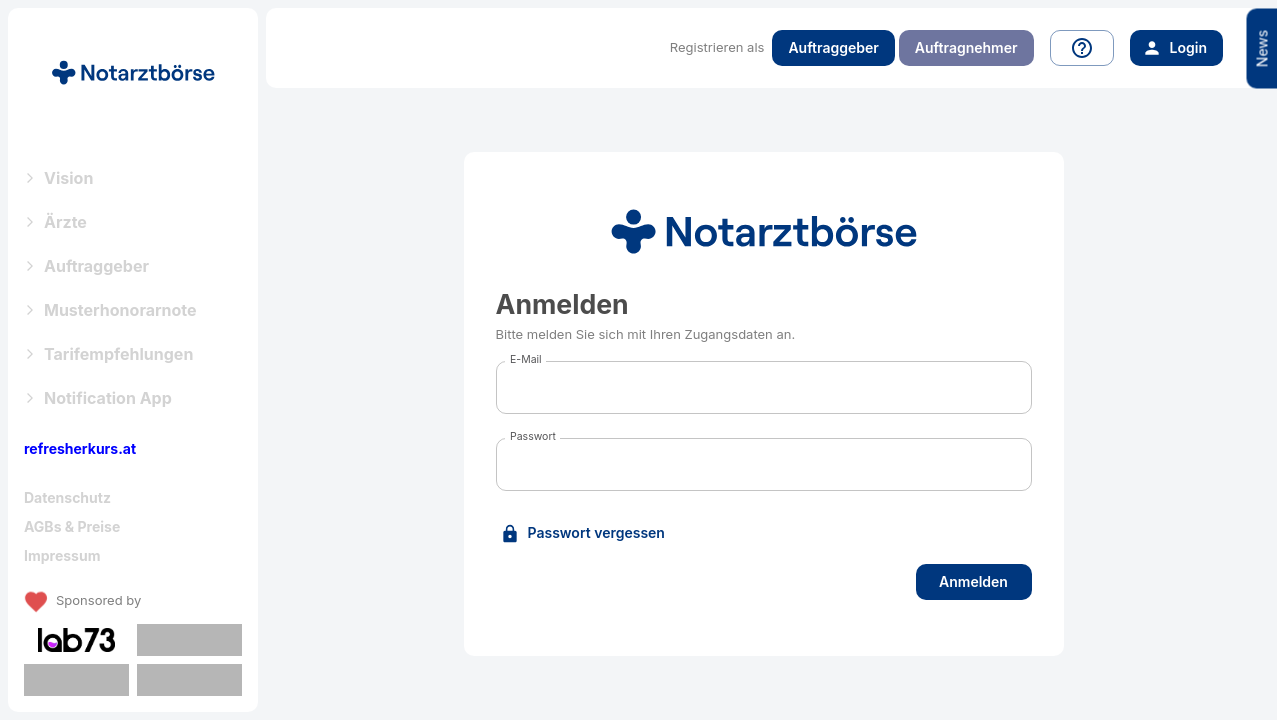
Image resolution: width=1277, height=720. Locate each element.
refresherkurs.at (80, 448)
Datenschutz (67, 497)
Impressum (62, 555)
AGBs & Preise (72, 526)
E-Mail (526, 359)
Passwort (533, 436)
